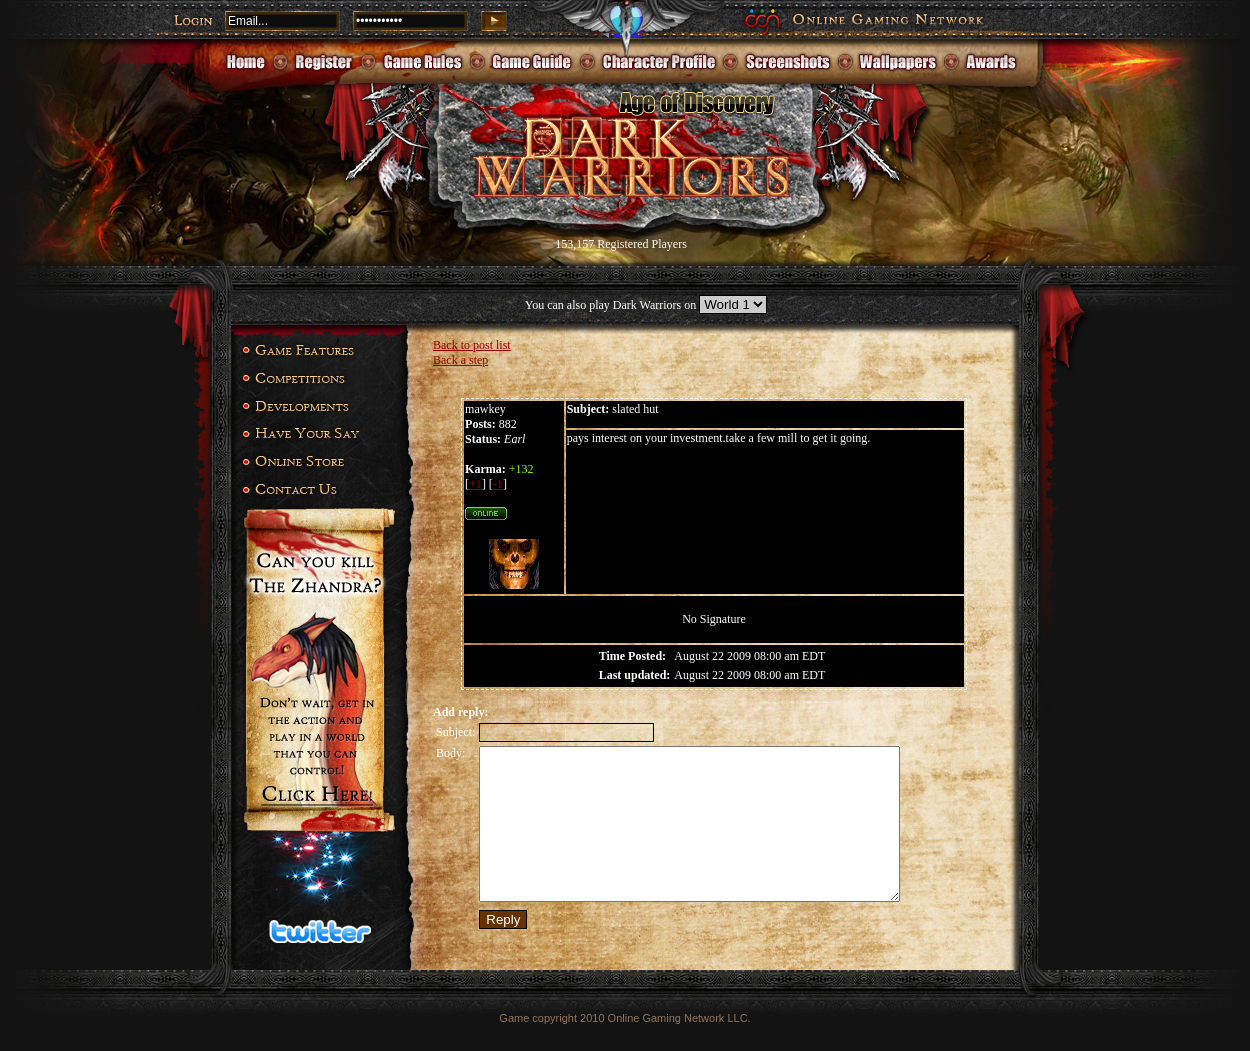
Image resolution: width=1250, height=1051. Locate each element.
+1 (475, 484)
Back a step (460, 360)
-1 (498, 484)
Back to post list (472, 345)
